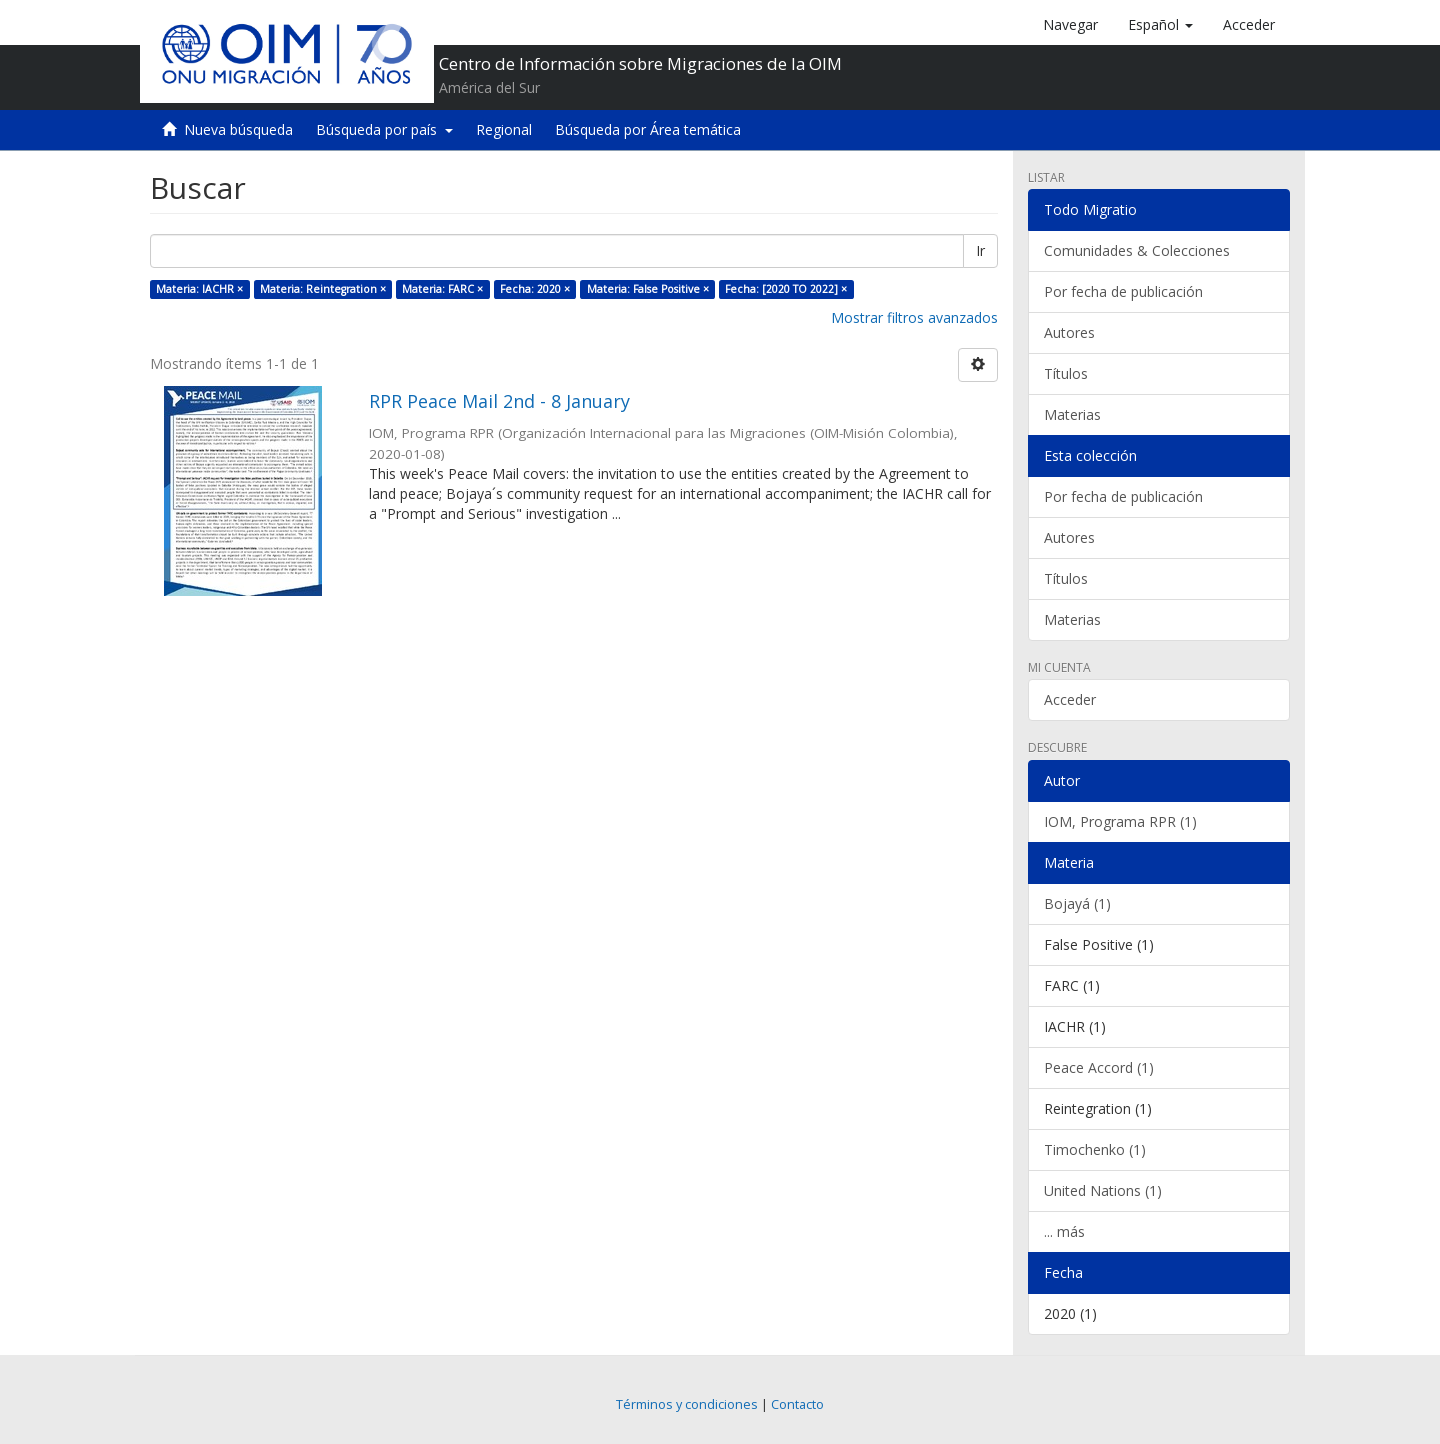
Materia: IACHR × (199, 289)
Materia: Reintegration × (323, 289)
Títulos (1066, 373)
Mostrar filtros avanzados (914, 317)
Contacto (797, 1404)
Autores (1069, 332)
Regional (504, 129)
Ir (980, 250)
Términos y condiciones (687, 1404)
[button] (1160, 25)
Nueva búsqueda (238, 129)
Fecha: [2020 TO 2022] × (786, 289)
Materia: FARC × (442, 289)
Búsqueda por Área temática (648, 129)
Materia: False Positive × (648, 289)
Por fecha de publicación (1123, 291)
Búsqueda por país (384, 129)
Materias (1072, 414)
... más (1064, 1231)
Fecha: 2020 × (535, 289)
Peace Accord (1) (1099, 1067)
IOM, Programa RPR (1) (1120, 821)
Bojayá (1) (1077, 903)
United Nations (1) (1103, 1190)
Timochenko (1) (1095, 1149)
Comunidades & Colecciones (1137, 250)
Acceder (1070, 699)
